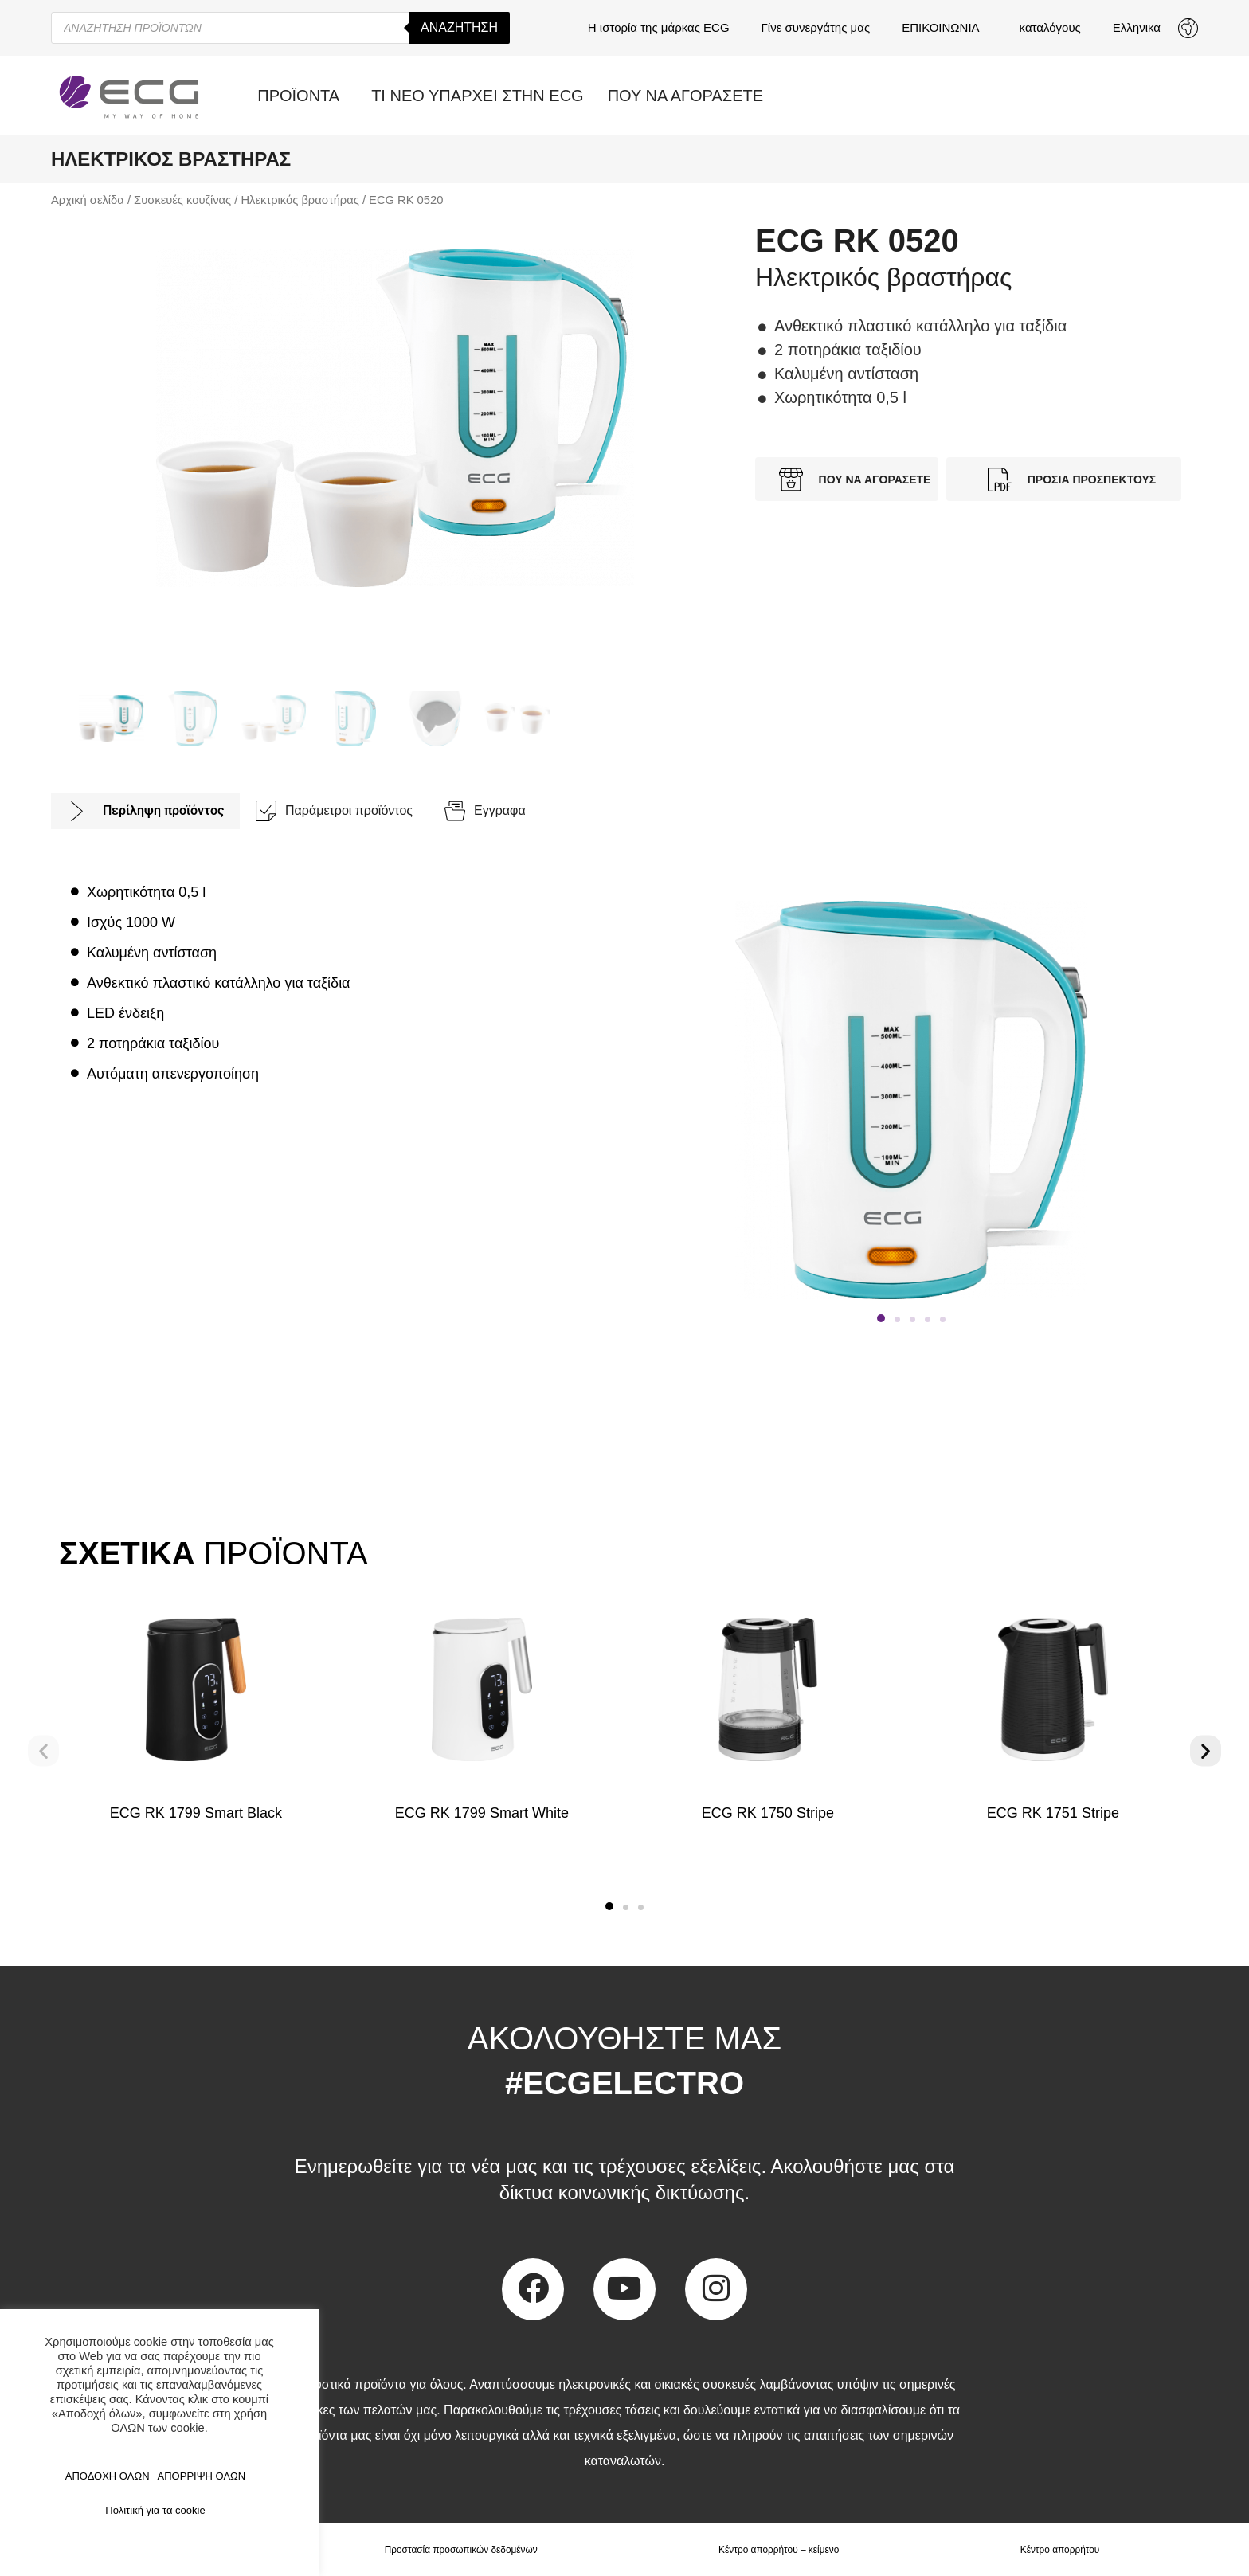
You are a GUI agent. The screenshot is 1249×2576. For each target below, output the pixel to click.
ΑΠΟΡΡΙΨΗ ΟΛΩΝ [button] (202, 2476)
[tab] (145, 811)
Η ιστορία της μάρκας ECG (659, 27)
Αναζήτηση (459, 27)
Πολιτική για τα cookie (155, 2510)
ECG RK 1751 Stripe (1053, 1813)
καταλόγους (1050, 27)
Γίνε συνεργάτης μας (816, 27)
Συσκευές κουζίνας (182, 200)
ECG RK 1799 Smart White (482, 1813)
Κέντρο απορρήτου (1060, 2549)
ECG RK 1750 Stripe (767, 1813)
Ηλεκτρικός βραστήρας (299, 200)
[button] (881, 1318)
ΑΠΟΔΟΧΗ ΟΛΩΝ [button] (107, 2476)
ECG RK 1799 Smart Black (196, 1813)
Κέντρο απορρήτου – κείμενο (779, 2549)
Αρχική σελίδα (87, 200)
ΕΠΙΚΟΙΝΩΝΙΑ (944, 28)
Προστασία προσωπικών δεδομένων (460, 2549)
